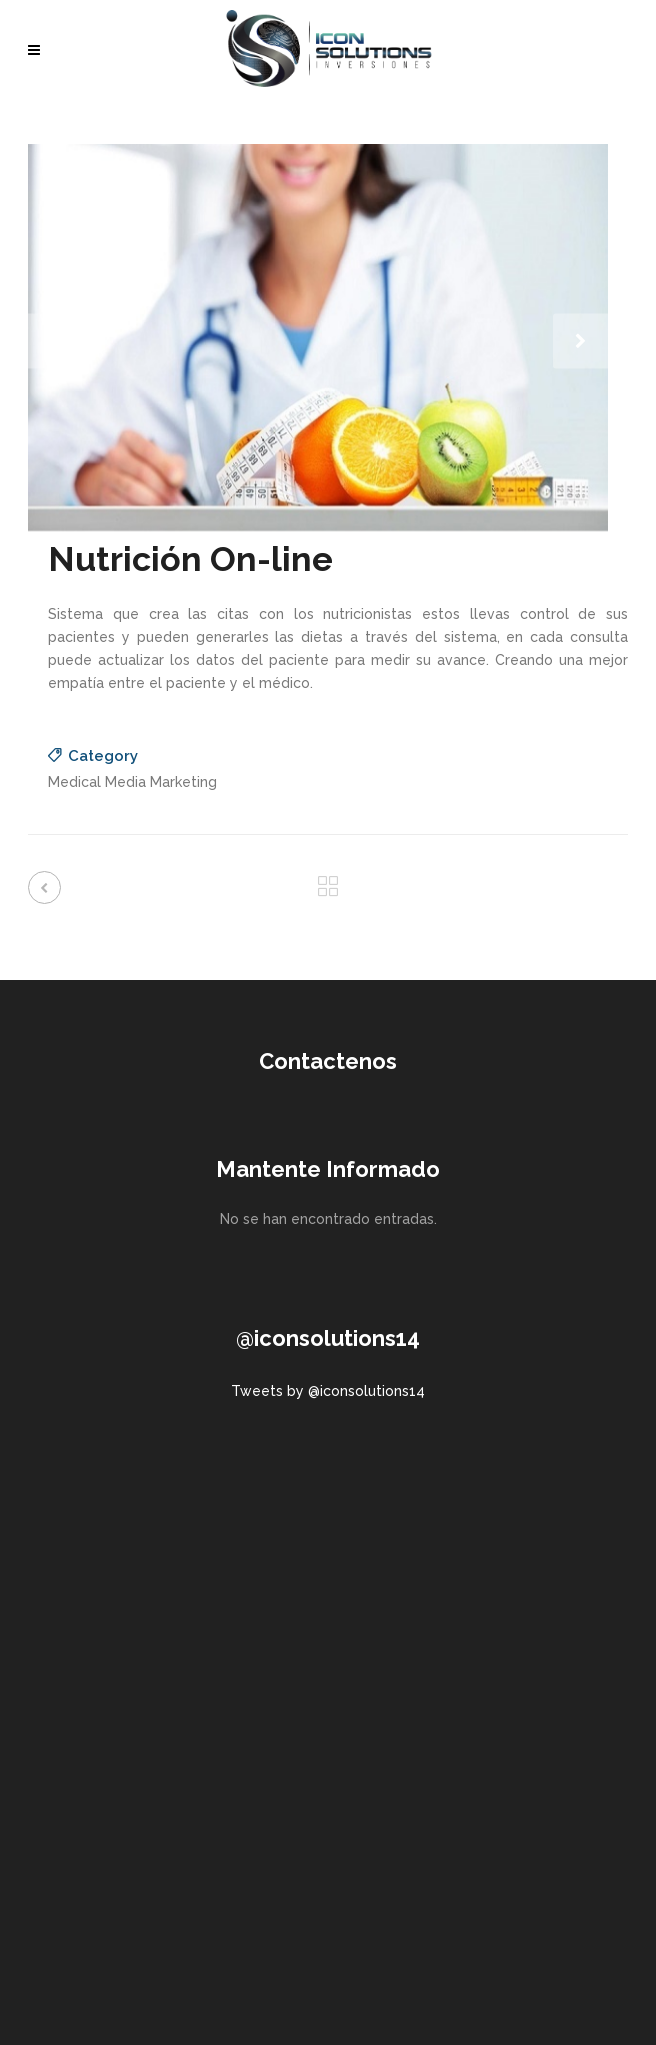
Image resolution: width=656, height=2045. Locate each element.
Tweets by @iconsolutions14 (328, 1391)
